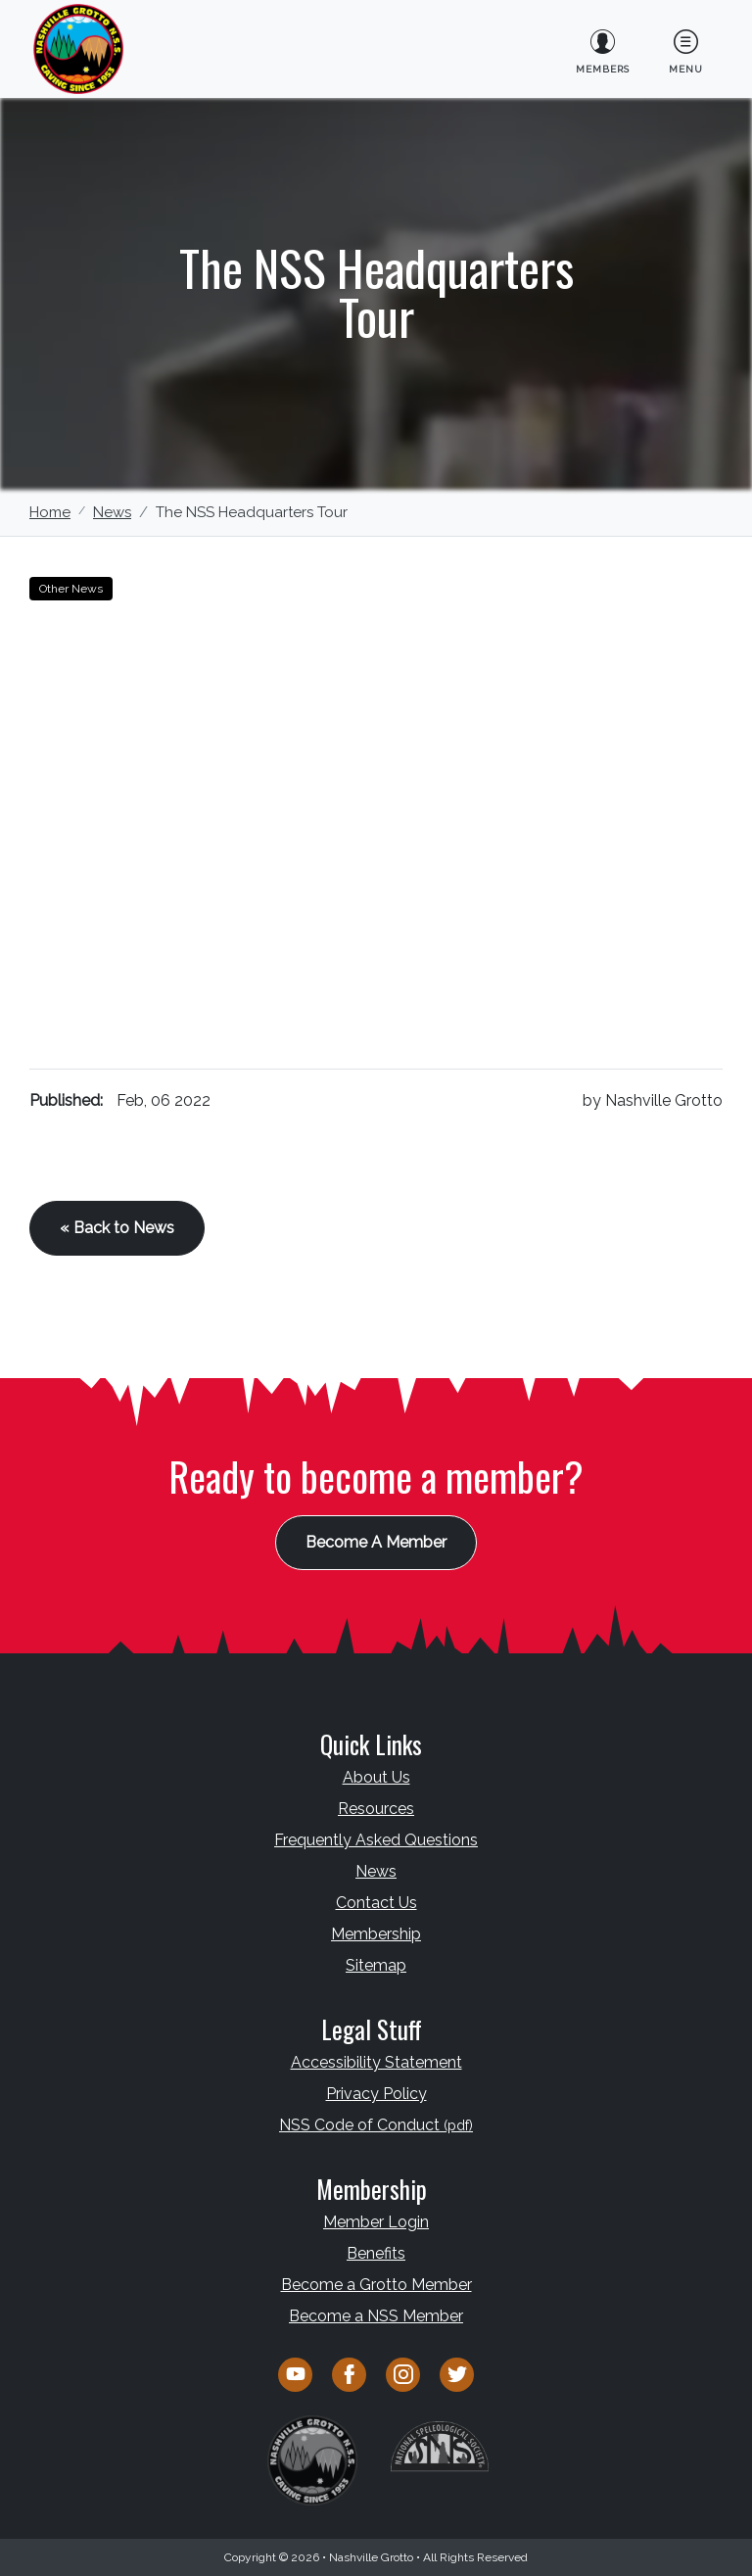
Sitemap (376, 1965)
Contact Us (376, 1902)
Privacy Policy (376, 2093)
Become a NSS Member (376, 2316)
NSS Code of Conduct (376, 2125)
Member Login (376, 2222)
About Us (376, 1777)
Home (49, 512)
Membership (376, 1934)
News (112, 512)
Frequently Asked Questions (376, 1840)
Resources (376, 1808)
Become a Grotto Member (376, 2284)
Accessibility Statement (376, 2062)
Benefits (376, 2253)
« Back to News (117, 1227)
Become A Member (376, 1542)
